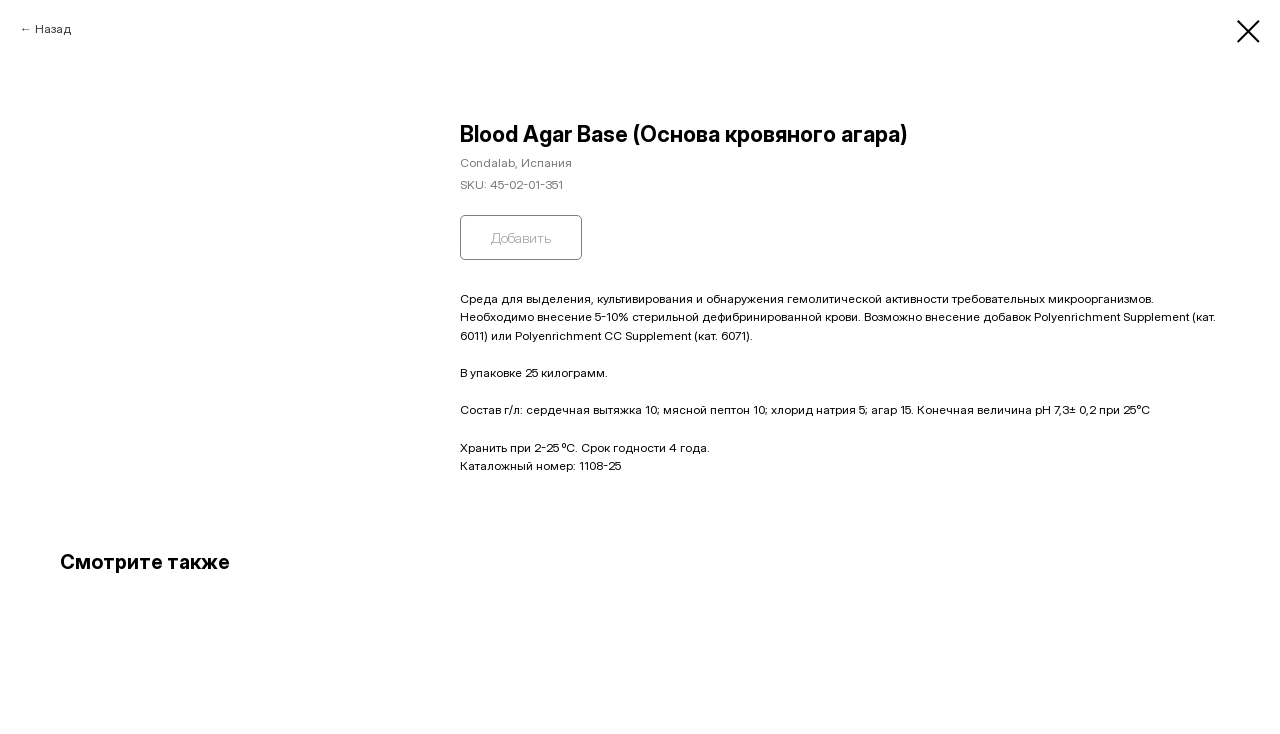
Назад (53, 28)
